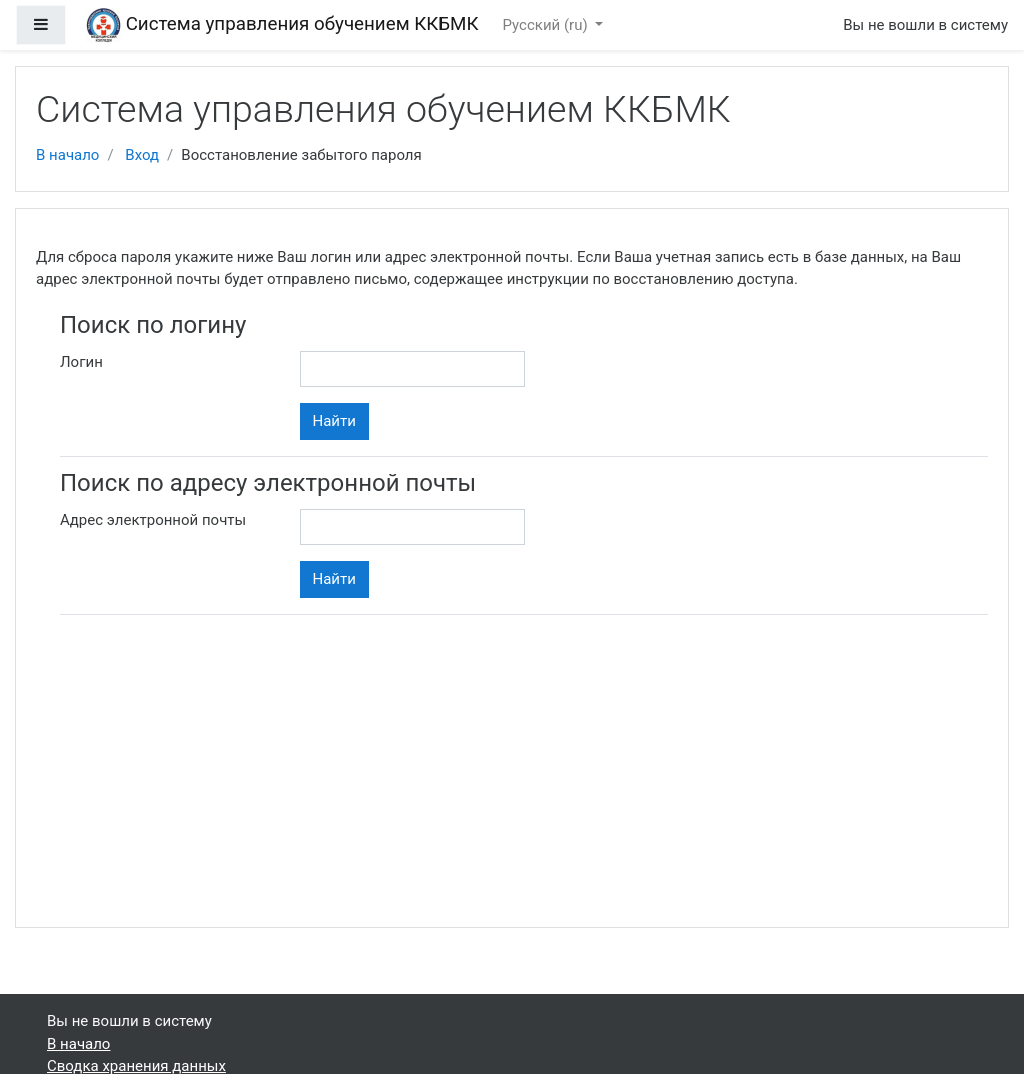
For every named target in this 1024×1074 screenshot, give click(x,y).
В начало (67, 155)
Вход (142, 155)
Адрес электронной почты (153, 520)
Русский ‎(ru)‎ (547, 25)
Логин (81, 362)
